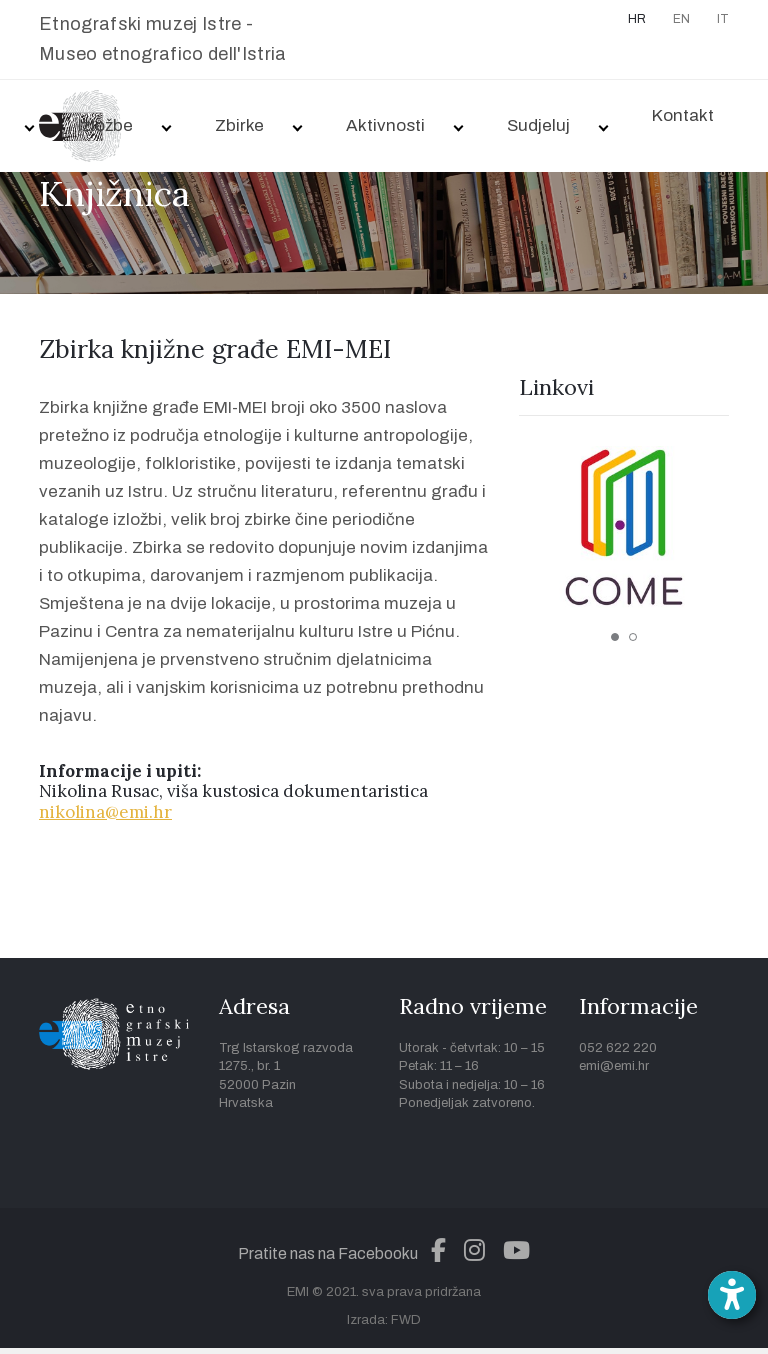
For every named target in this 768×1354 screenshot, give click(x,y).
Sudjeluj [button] (538, 125)
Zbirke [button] (239, 125)
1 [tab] (615, 637)
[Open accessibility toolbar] (732, 1295)
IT (723, 19)
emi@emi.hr (614, 1066)
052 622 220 (618, 1048)
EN (681, 19)
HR (637, 19)
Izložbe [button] (105, 125)
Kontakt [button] (683, 115)
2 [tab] (633, 637)
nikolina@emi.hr (105, 812)
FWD (406, 1320)
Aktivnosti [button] (385, 125)
